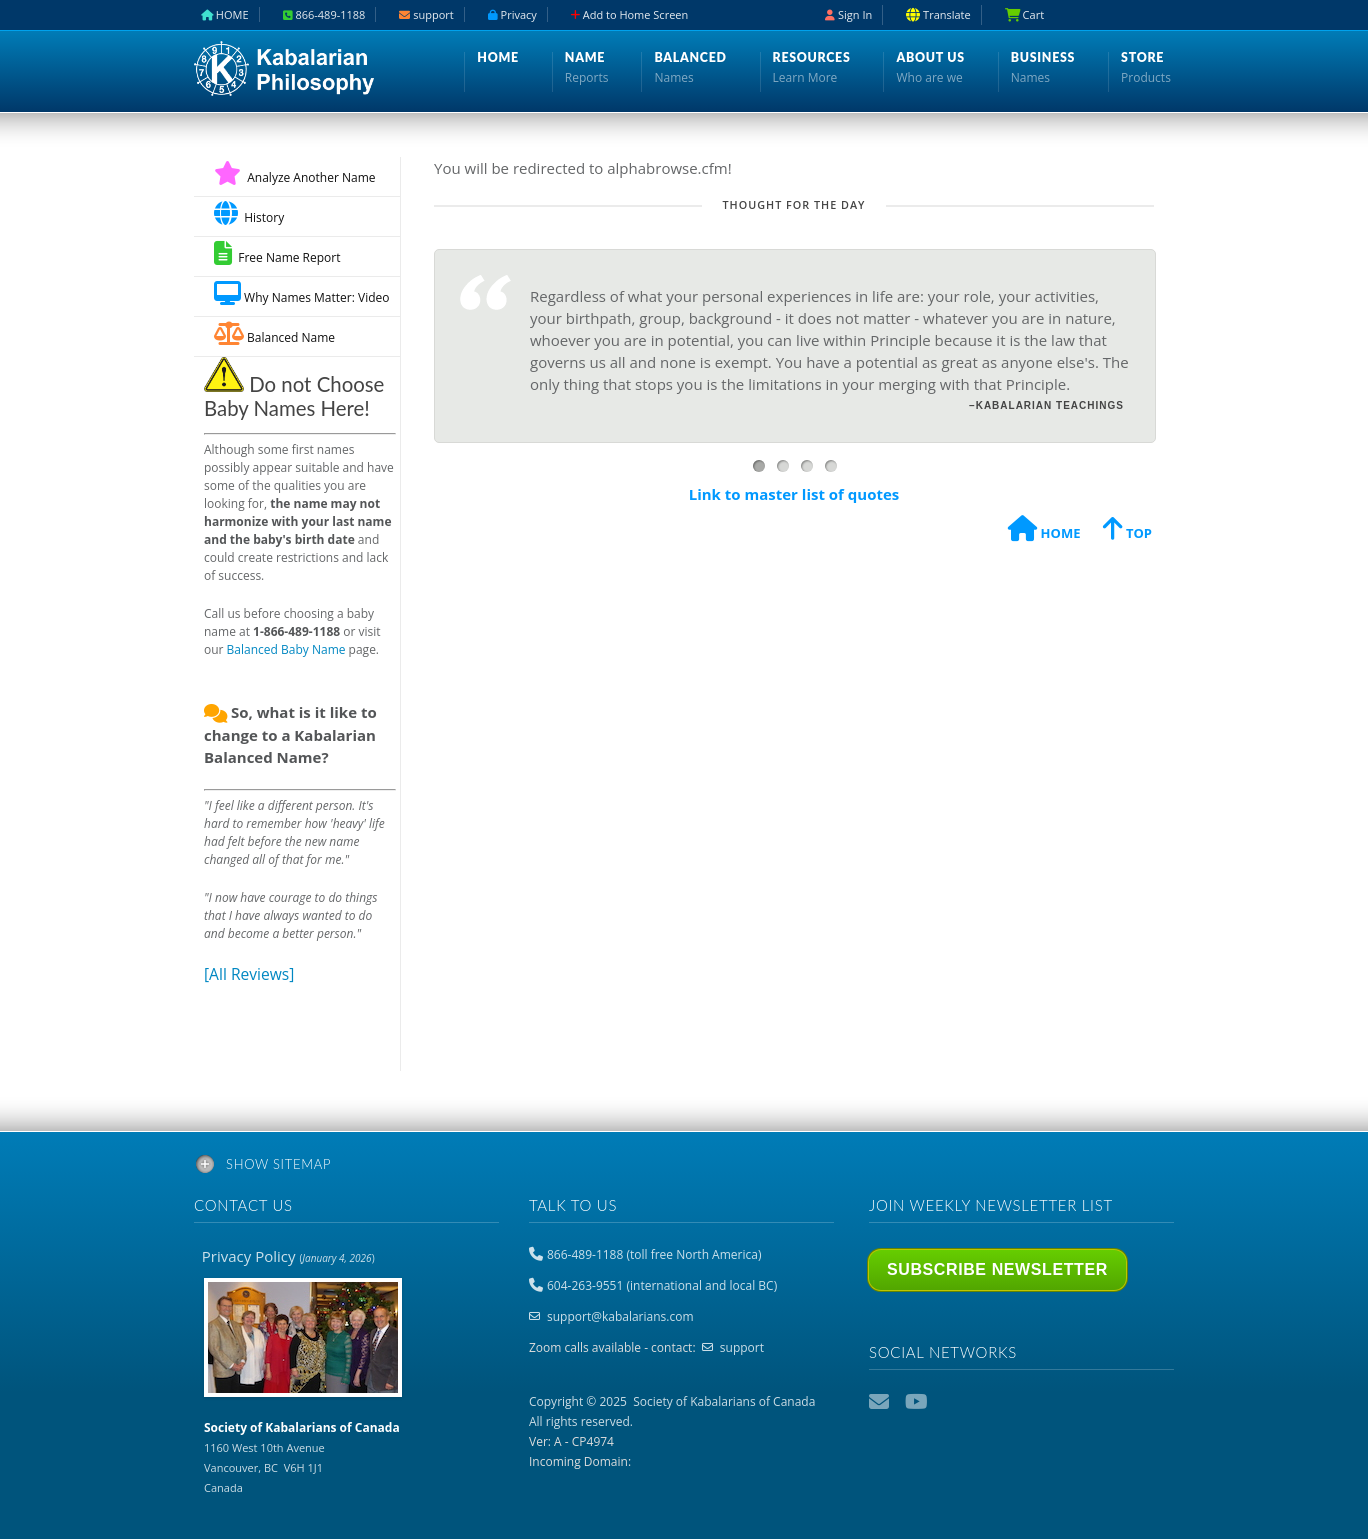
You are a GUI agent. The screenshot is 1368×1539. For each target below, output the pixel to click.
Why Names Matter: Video (301, 293)
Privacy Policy (288, 1256)
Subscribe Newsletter (997, 1269)
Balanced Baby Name (286, 649)
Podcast (953, 1402)
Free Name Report (277, 253)
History (249, 213)
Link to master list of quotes (794, 494)
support (742, 1347)
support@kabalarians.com (620, 1316)
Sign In (848, 14)
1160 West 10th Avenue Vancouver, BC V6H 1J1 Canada (302, 1457)
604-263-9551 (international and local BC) (662, 1285)
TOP (1127, 531)
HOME (1044, 531)
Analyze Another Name (294, 177)
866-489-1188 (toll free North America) (654, 1254)
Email (881, 1402)
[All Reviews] (249, 974)
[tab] (684, 1168)
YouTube (917, 1402)
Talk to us (573, 1205)
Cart (1024, 14)
